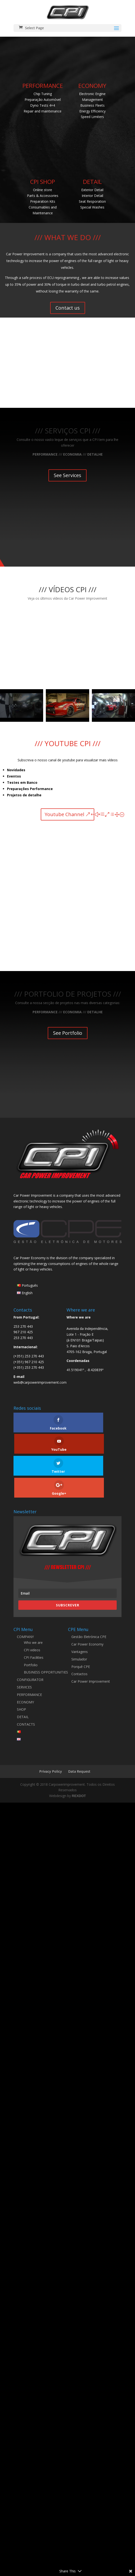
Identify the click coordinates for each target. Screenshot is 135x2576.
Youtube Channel (64, 1389)
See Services (67, 747)
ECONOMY (92, 86)
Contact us (67, 308)
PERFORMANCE (42, 86)
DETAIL (92, 182)
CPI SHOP (42, 182)
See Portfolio (67, 1849)
